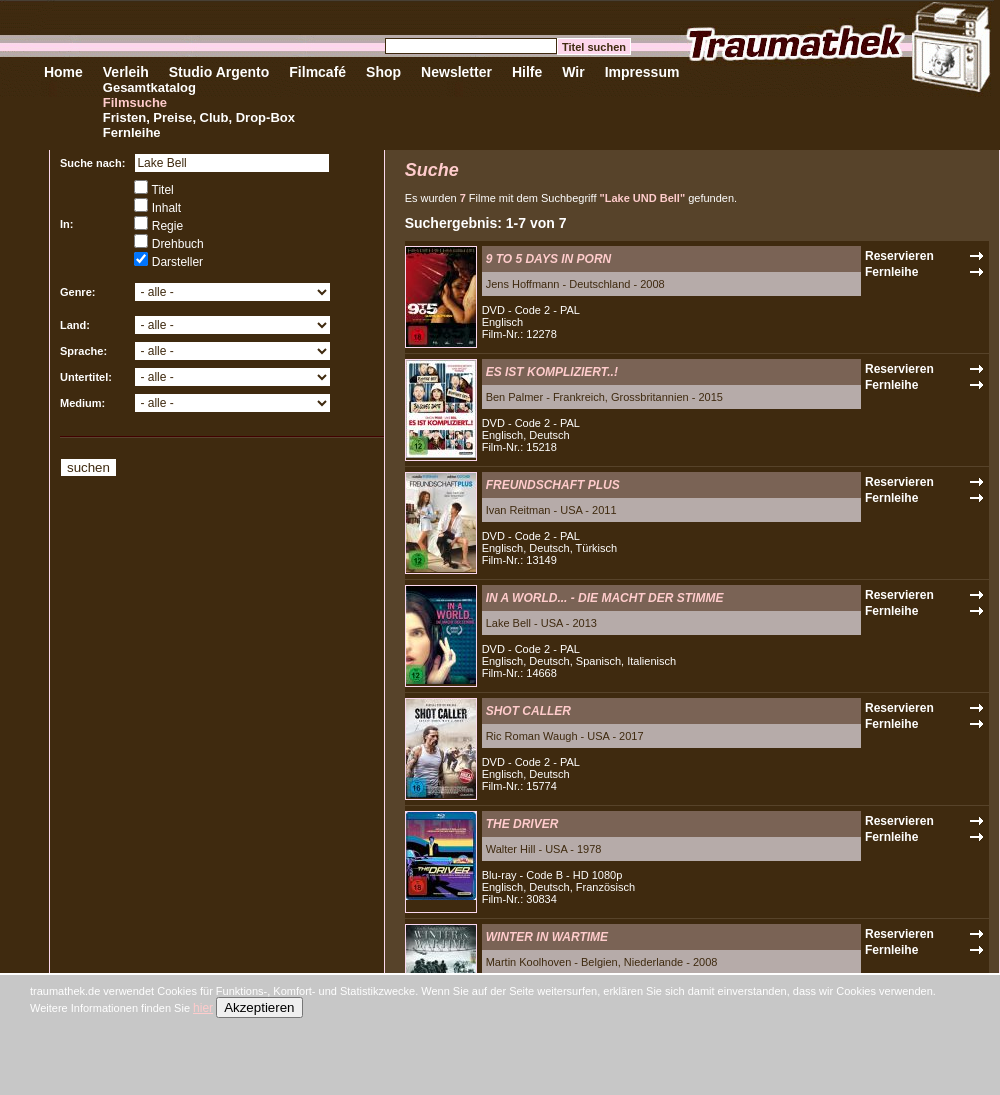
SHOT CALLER (528, 711)
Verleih (126, 72)
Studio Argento (219, 72)
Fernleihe (132, 132)
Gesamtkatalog (149, 87)
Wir (573, 72)
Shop (383, 72)
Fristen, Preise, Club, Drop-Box (199, 117)
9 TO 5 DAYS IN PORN (549, 259)
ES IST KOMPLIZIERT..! (552, 372)
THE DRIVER (522, 824)
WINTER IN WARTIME (547, 937)
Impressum (642, 72)
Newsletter (456, 72)
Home (63, 72)
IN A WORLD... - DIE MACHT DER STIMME (605, 598)
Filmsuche (135, 102)
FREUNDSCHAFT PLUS (553, 485)
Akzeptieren (259, 1007)
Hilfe (527, 72)
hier (203, 1008)
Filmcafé (317, 72)
